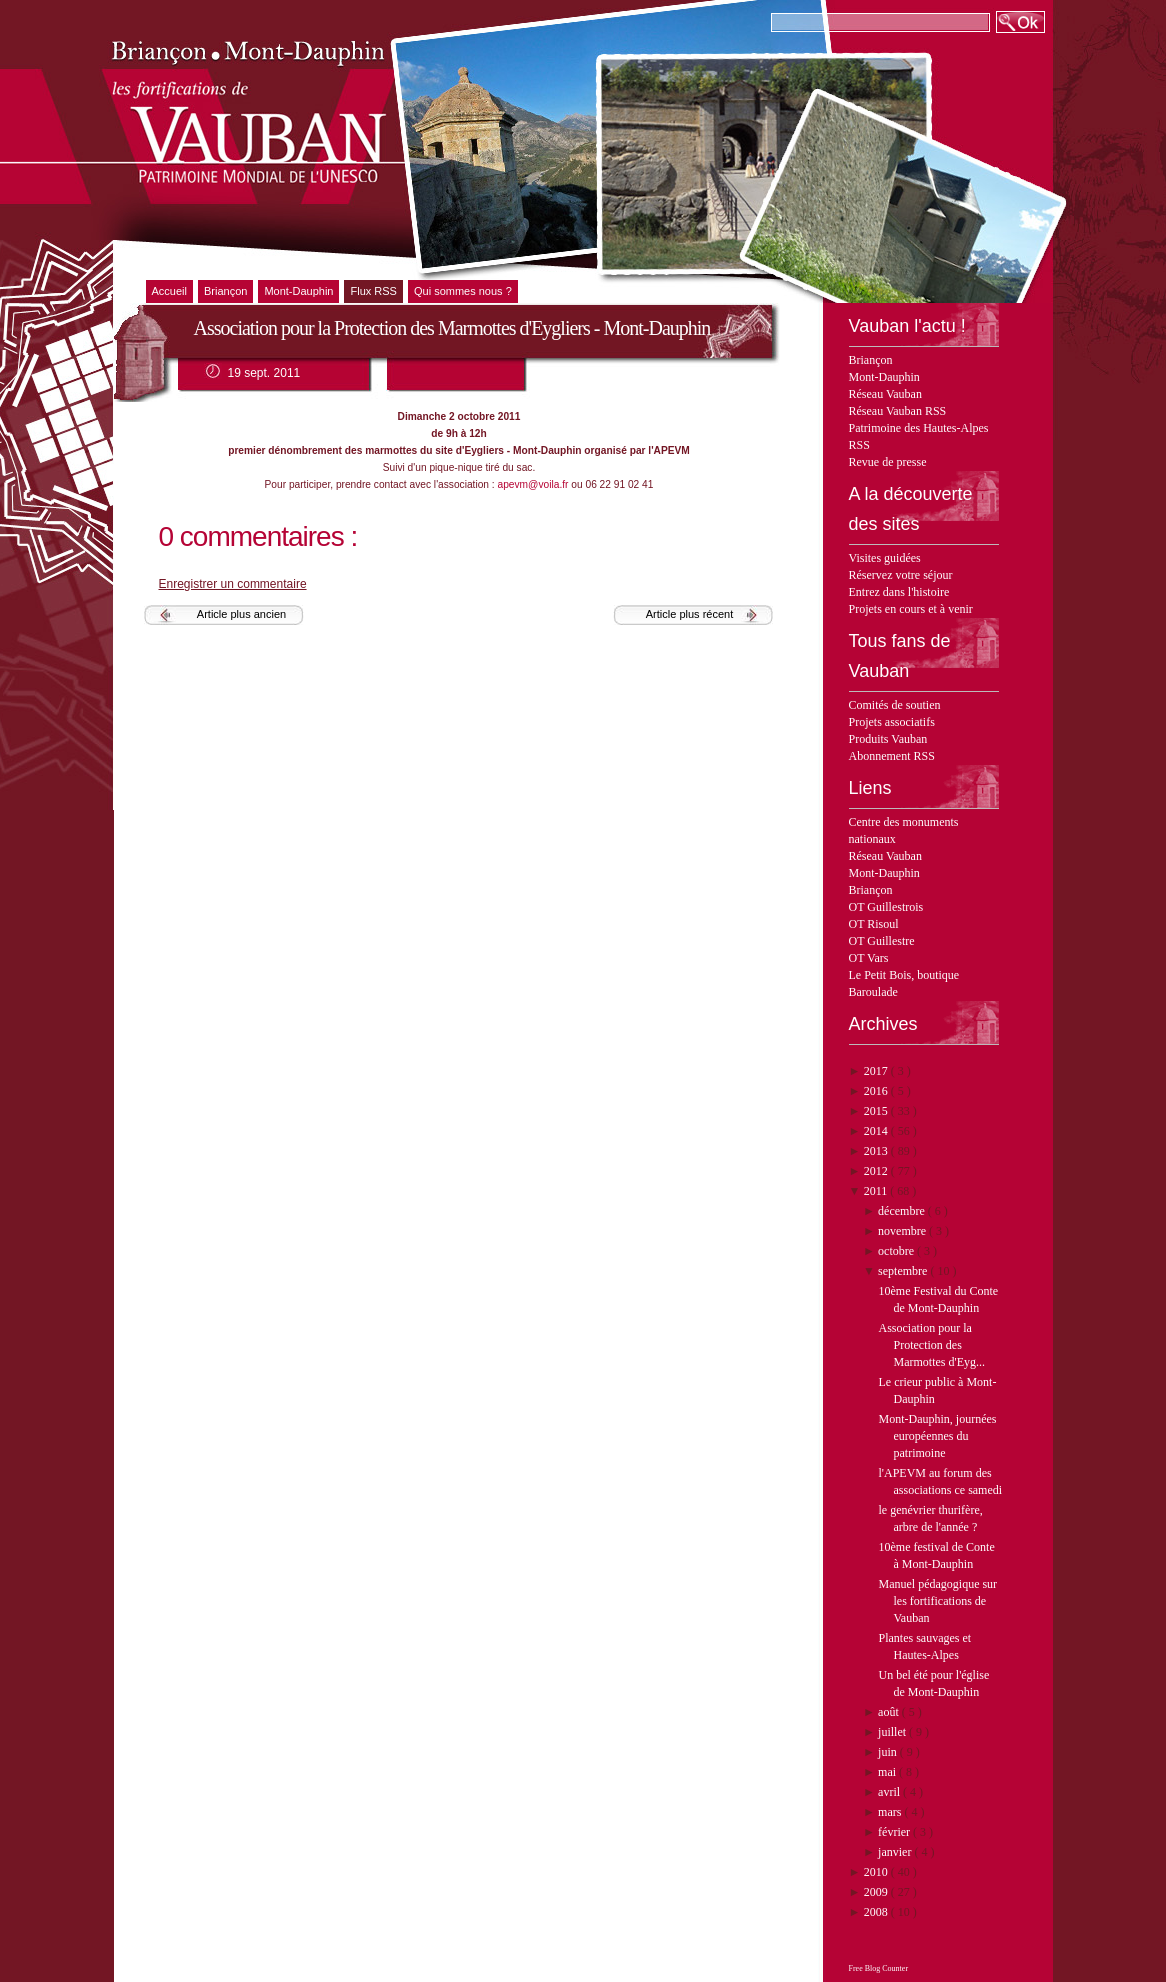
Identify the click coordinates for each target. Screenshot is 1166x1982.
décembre (903, 1211)
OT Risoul (874, 924)
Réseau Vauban (885, 394)
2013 (877, 1151)
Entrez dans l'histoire (899, 592)
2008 (877, 1912)
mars (891, 1812)
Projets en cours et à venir (911, 609)
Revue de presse (888, 462)
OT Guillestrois (886, 907)
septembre (904, 1271)
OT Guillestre (882, 941)
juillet (893, 1732)
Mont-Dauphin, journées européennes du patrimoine (937, 1436)
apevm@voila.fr (533, 484)
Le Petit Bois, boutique (904, 975)
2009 (877, 1892)
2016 (877, 1091)
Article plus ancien (241, 614)
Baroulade (873, 992)
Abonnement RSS (892, 756)
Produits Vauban (888, 739)
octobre (897, 1251)
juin (889, 1752)
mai (888, 1772)
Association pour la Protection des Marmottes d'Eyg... (931, 1345)
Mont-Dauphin (884, 377)
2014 (877, 1131)
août (890, 1712)
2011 (877, 1191)
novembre (903, 1231)
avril (890, 1792)
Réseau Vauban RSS (898, 411)
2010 (877, 1872)
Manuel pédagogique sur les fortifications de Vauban (937, 1601)
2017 (877, 1071)
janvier (896, 1852)
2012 (877, 1171)
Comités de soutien (895, 705)
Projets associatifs (892, 722)
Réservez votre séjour (901, 575)
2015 (877, 1111)
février (895, 1832)
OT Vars (869, 958)
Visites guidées (885, 558)
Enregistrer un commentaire (233, 584)
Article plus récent (689, 614)
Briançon (871, 360)
